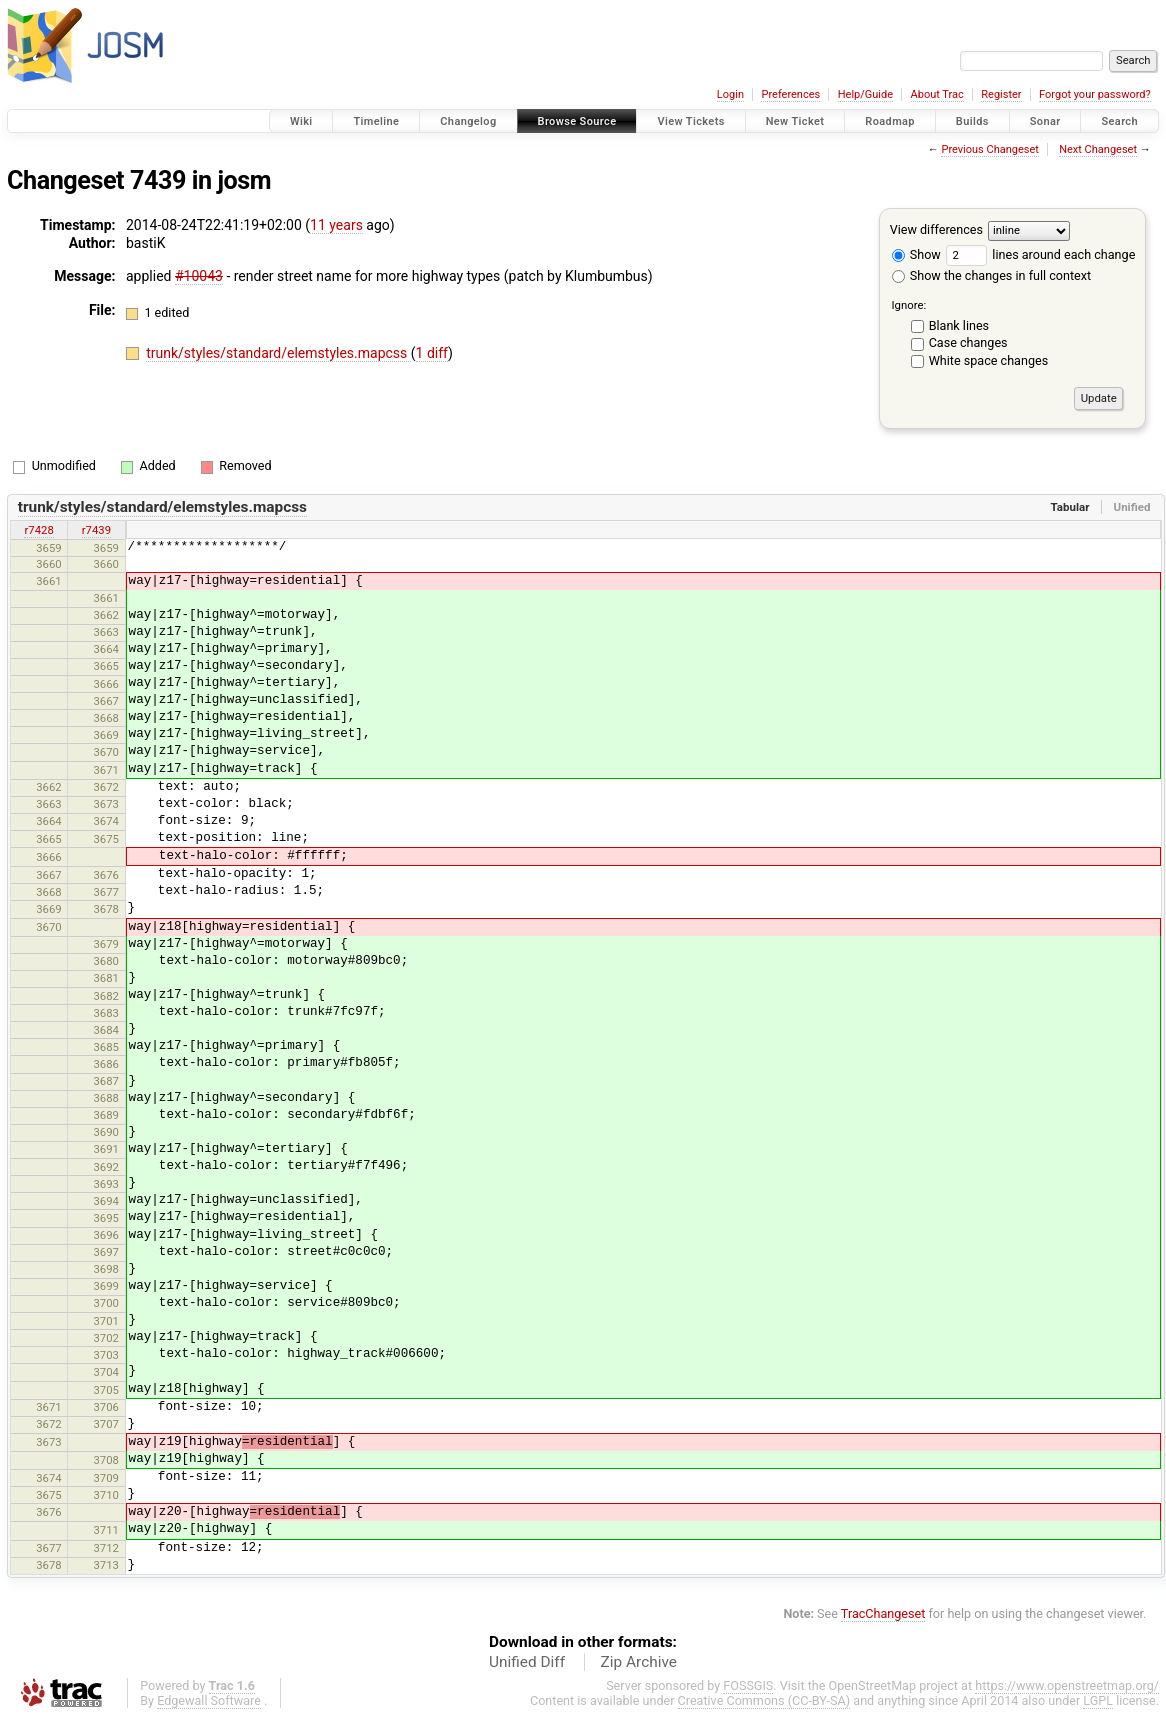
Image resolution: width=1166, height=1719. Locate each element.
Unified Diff (527, 1662)
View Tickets (690, 121)
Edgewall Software (209, 1700)
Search (1119, 121)
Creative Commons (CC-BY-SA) (764, 1700)
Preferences (790, 94)
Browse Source (577, 121)
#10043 (199, 276)
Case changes (968, 342)
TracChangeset (883, 1613)
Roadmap (890, 121)
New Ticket (795, 121)
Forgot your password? (1095, 94)
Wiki (301, 121)
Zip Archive (639, 1662)
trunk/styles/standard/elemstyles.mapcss (278, 353)
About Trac (937, 94)
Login (730, 94)
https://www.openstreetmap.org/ (1067, 1685)
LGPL (1098, 1700)
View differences (936, 229)
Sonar (1045, 121)
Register (1001, 94)
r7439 (96, 530)
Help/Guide (865, 94)
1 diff (432, 353)
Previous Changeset (989, 149)
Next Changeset (1098, 149)
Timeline (376, 121)
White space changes (989, 360)
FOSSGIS (748, 1685)
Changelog (468, 121)
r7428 (38, 530)
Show (916, 254)
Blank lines (959, 325)
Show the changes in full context (991, 275)
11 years (336, 225)
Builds (972, 121)
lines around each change (1040, 254)
